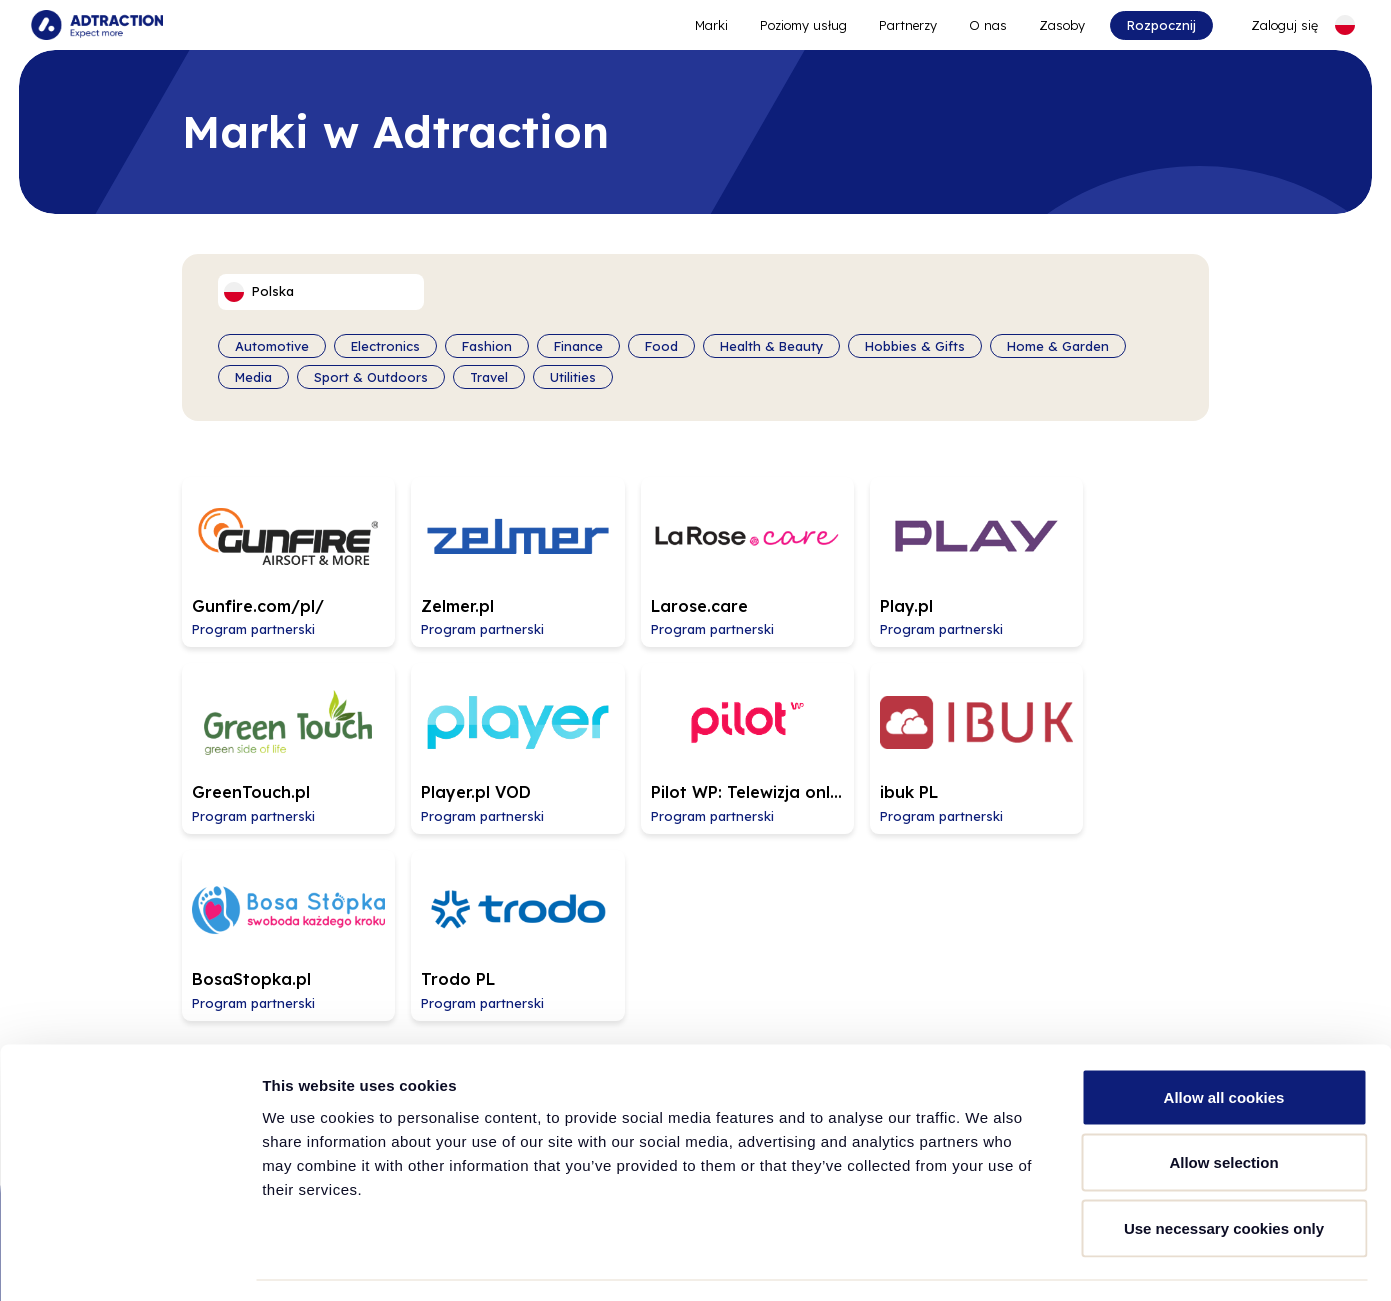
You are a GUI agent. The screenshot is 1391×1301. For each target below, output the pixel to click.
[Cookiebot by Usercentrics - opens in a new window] (129, 1262)
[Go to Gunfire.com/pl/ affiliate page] (278, 553)
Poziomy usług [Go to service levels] (802, 25)
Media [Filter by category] (253, 376)
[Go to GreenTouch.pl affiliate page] (1110, 553)
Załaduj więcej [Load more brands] (696, 867)
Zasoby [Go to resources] (1061, 25)
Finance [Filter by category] (578, 346)
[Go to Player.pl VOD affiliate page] (278, 723)
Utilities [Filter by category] (573, 376)
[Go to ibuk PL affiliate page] (694, 723)
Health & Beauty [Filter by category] (771, 346)
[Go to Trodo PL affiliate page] (1110, 723)
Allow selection (1223, 1104)
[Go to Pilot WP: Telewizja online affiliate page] (486, 723)
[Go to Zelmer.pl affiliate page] (486, 553)
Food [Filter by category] (661, 346)
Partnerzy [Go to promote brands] (907, 25)
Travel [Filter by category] (489, 376)
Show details (1049, 1261)
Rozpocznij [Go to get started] (1160, 25)
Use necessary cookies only (1224, 1169)
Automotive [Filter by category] (272, 346)
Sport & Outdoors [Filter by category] (371, 376)
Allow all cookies (1224, 1038)
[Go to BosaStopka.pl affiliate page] (902, 723)
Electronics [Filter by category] (385, 346)
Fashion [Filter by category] (487, 346)
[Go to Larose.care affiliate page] (694, 553)
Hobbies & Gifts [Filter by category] (915, 346)
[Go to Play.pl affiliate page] (902, 553)
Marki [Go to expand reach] (710, 25)
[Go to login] (1271, 25)
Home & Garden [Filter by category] (1058, 346)
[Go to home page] (98, 25)
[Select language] (1344, 25)
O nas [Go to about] (987, 25)
